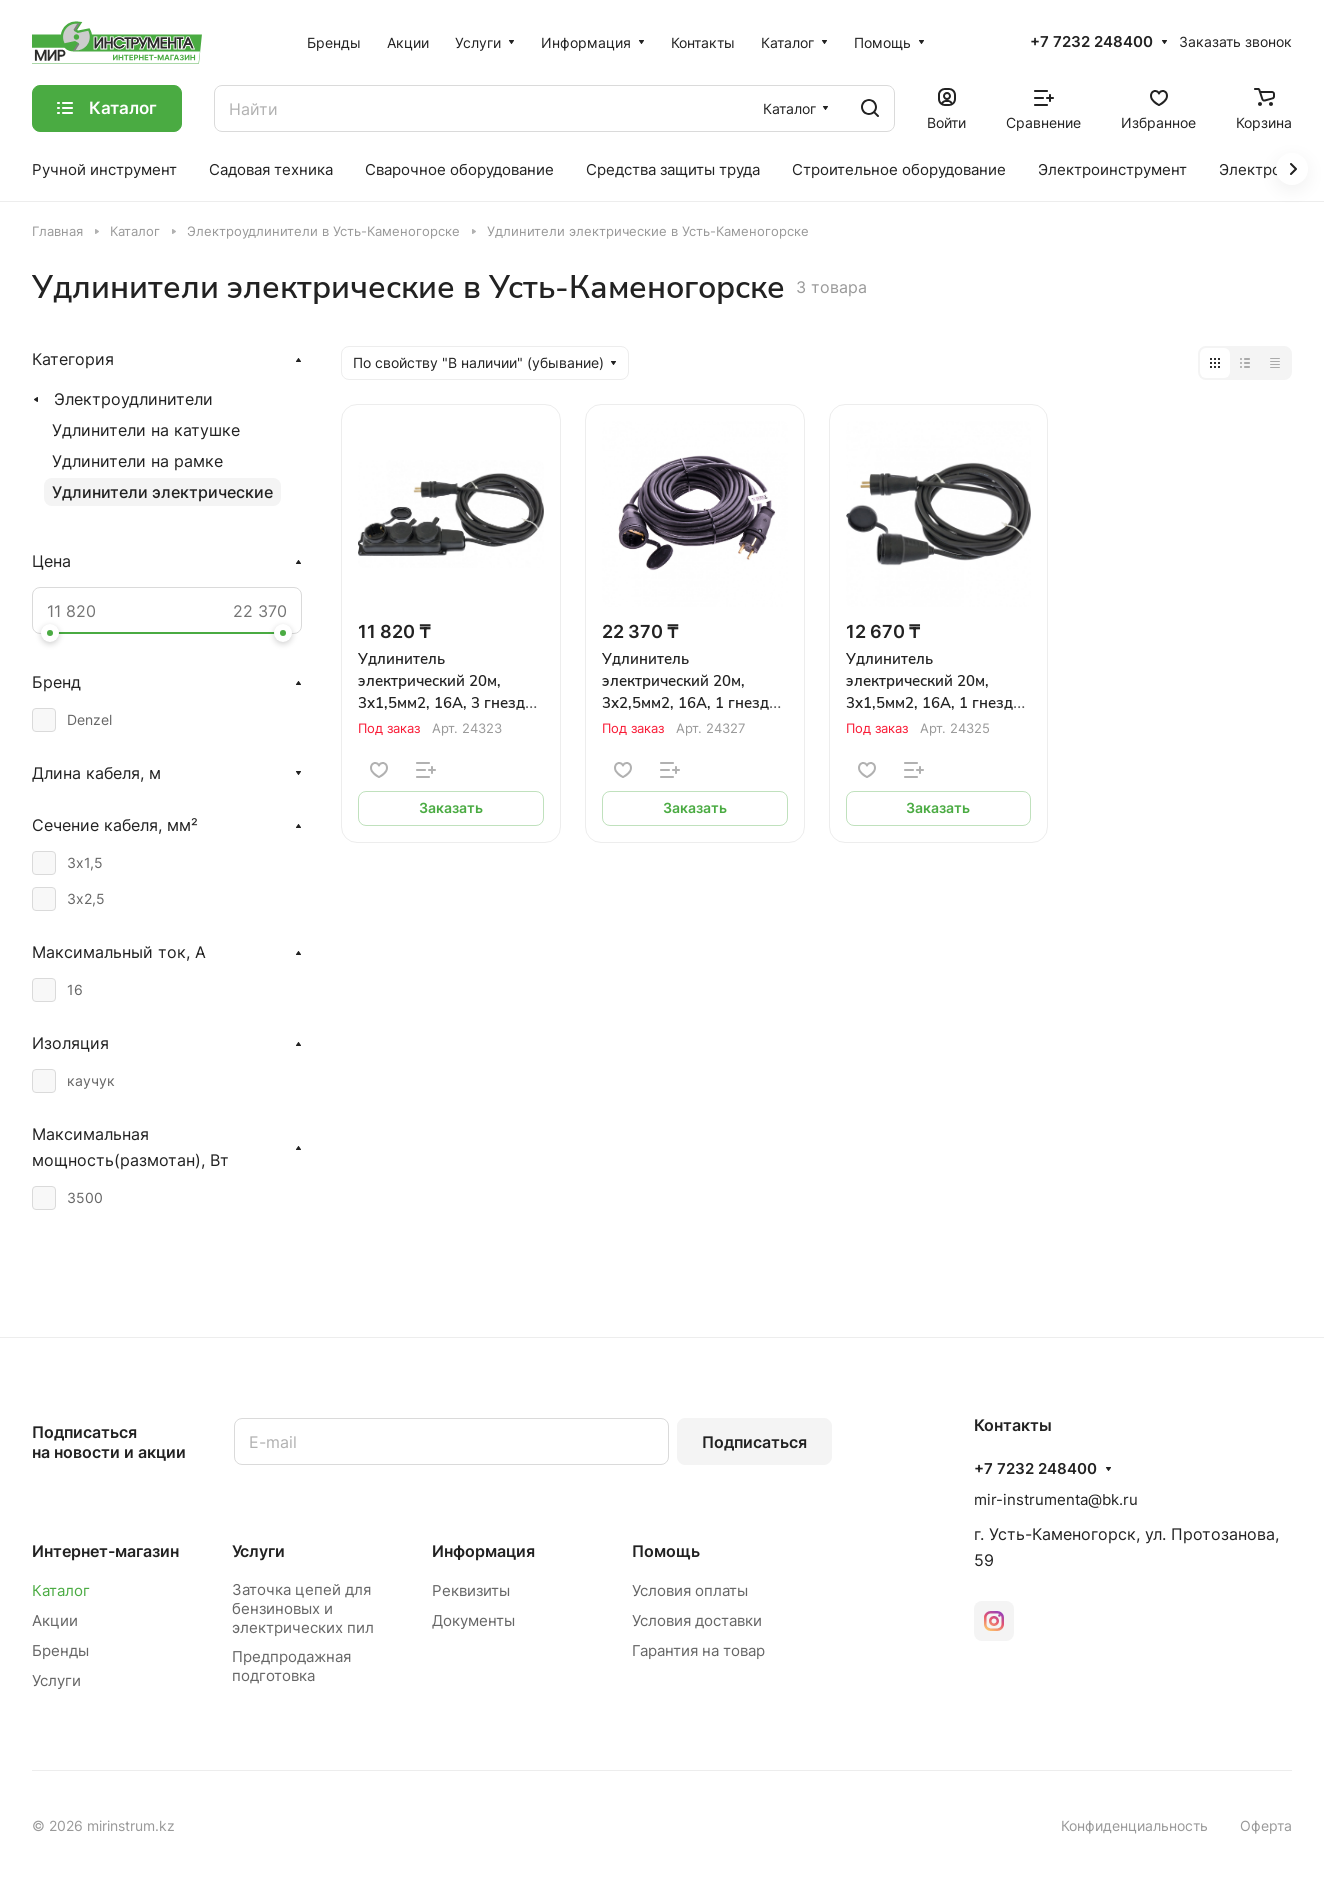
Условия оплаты (690, 1590)
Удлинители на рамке (137, 461)
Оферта (1266, 1825)
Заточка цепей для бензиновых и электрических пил (303, 1608)
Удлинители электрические (162, 492)
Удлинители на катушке (146, 430)
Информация (483, 1551)
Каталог (61, 1590)
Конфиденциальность (1134, 1825)
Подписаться (754, 1442)
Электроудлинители (133, 399)
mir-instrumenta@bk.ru (1056, 1499)
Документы (473, 1620)
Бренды (60, 1650)
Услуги (56, 1680)
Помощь (666, 1551)
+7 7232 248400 (1091, 42)
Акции (55, 1620)
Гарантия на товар (698, 1650)
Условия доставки (697, 1620)
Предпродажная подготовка (291, 1666)
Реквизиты (471, 1590)
